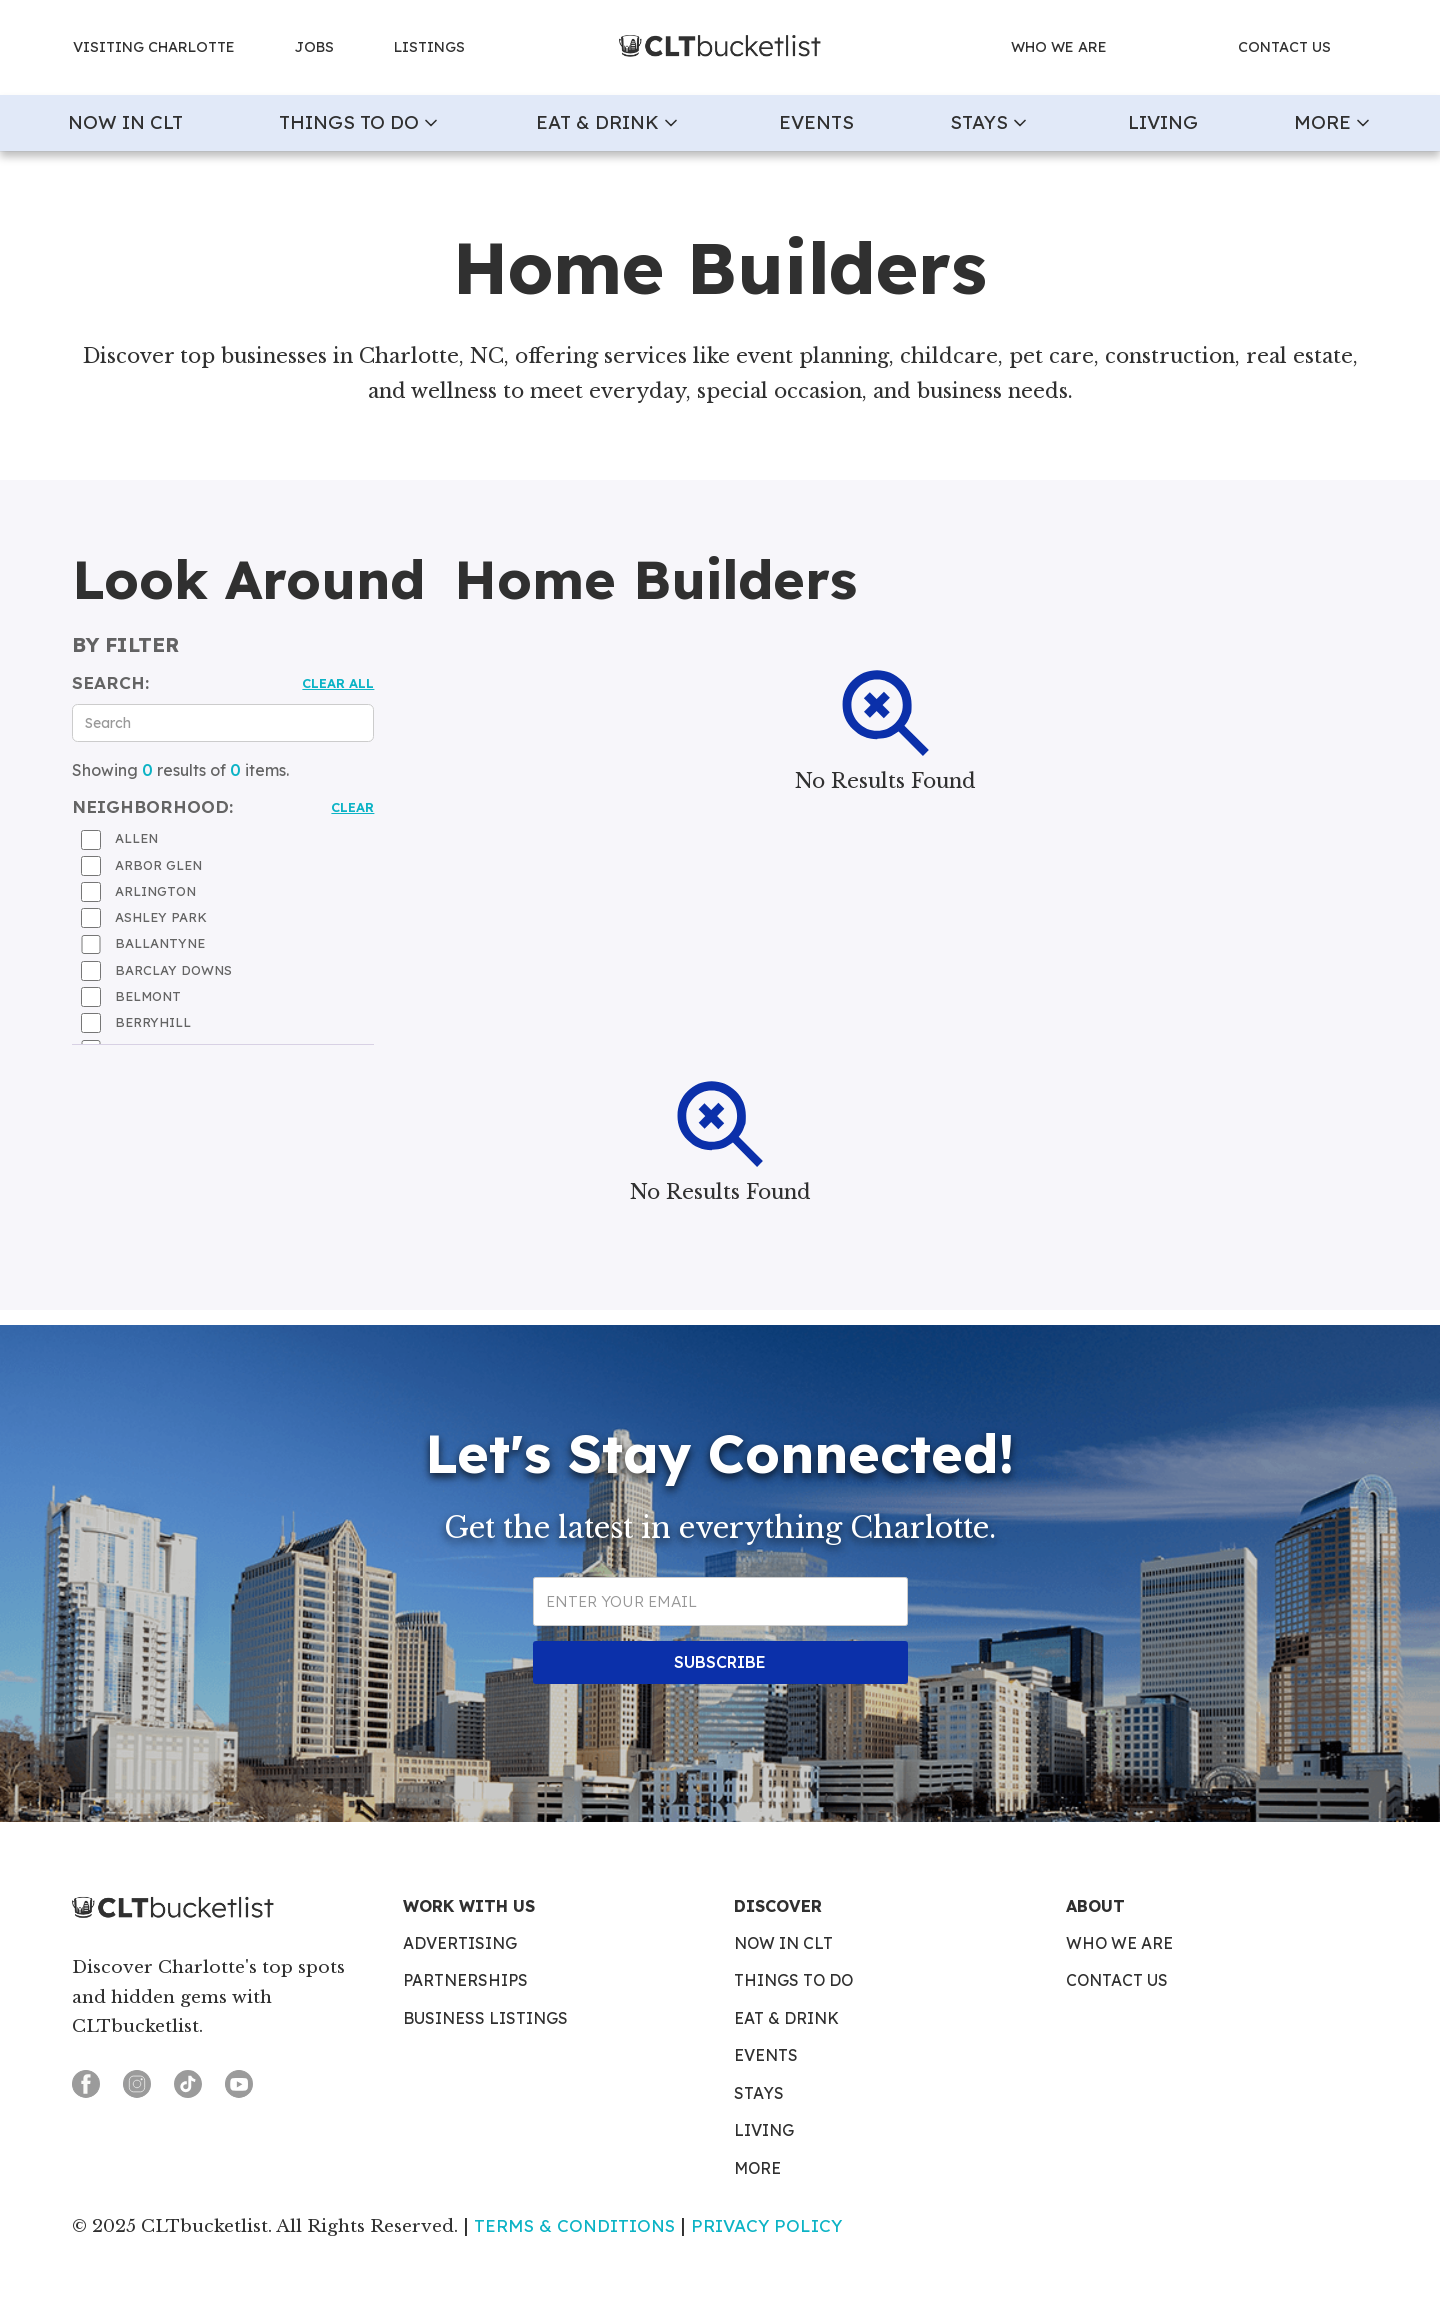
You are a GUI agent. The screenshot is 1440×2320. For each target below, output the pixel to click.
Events (816, 122)
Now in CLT (783, 1944)
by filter (125, 645)
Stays (759, 2094)
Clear (352, 807)
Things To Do (793, 1981)
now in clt (125, 122)
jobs (314, 47)
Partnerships (465, 1981)
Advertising (460, 1944)
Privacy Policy (766, 2225)
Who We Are (1119, 1944)
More (757, 2169)
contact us (1284, 47)
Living (1163, 122)
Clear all (338, 683)
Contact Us (1117, 1981)
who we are (1059, 47)
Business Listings (485, 2019)
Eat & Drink (786, 2019)
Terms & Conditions (574, 2225)
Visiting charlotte (154, 47)
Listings (429, 47)
